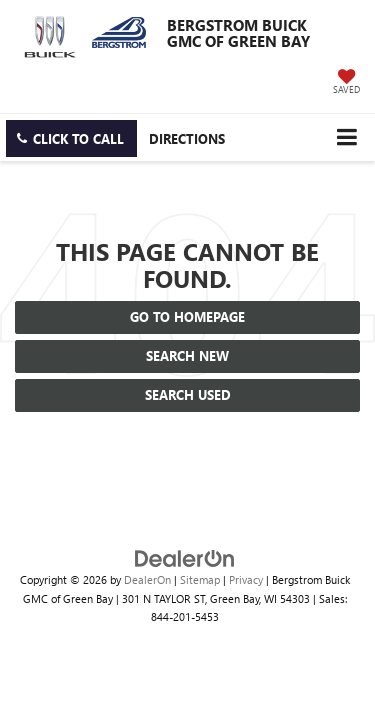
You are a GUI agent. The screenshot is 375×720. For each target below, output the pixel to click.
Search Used (188, 394)
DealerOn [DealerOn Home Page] (147, 579)
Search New (187, 355)
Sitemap (200, 579)
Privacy (246, 579)
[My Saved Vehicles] (346, 83)
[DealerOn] (185, 556)
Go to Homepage (187, 316)
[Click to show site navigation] (346, 137)
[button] (71, 138)
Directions (187, 138)
